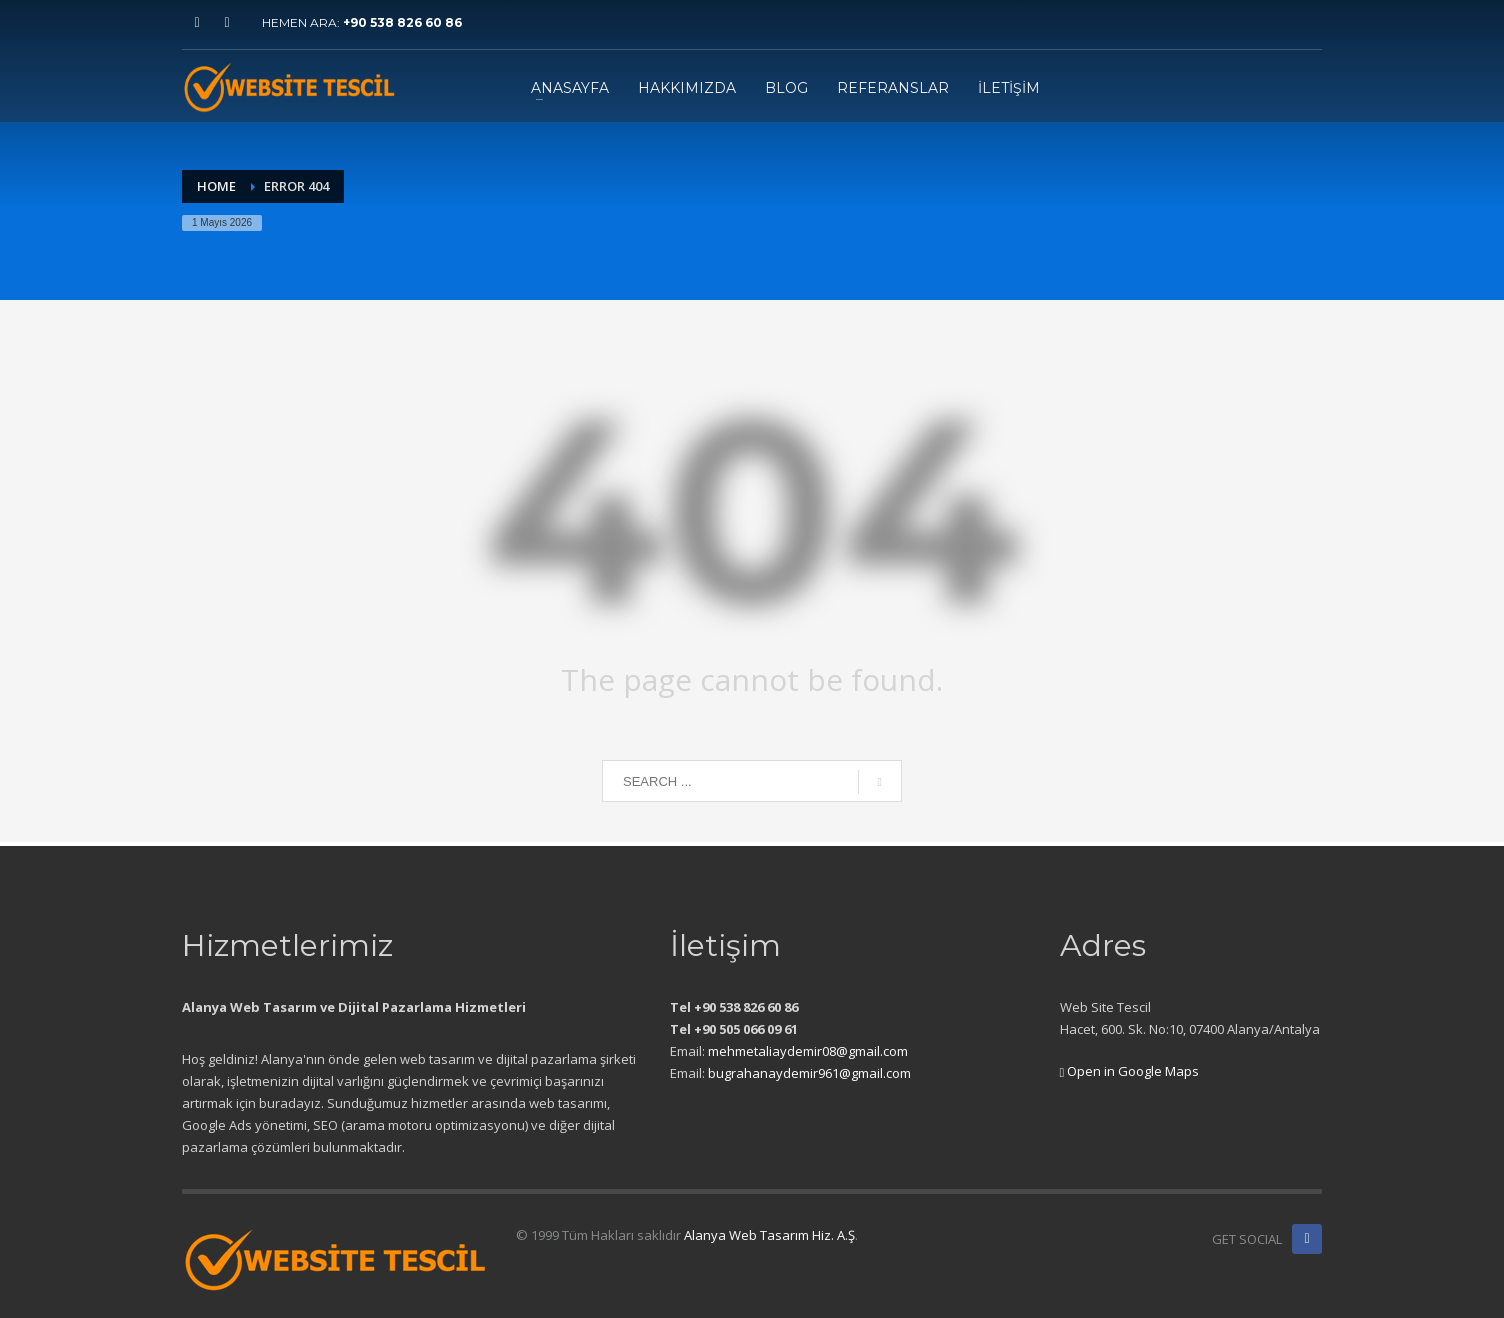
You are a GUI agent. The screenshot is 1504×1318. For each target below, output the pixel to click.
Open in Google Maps (1130, 1071)
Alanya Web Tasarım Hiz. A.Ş (769, 1235)
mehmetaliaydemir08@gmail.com (808, 1051)
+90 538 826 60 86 (402, 22)
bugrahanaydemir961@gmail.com (809, 1073)
